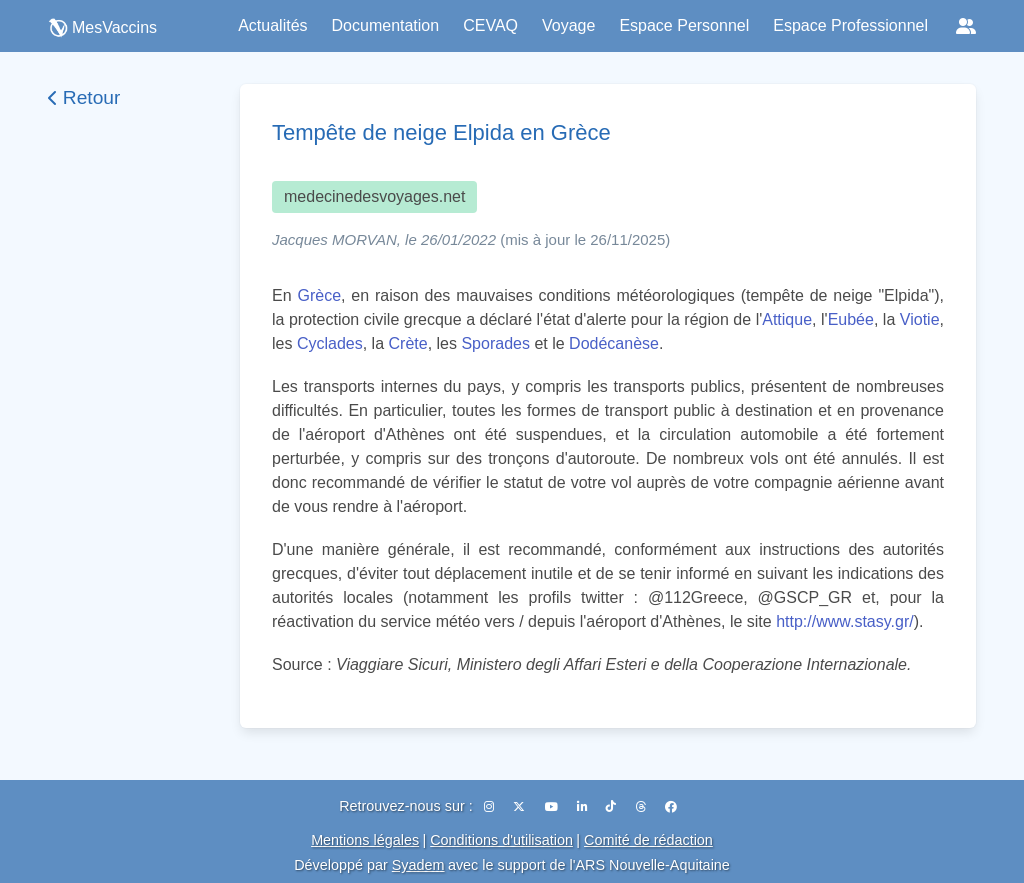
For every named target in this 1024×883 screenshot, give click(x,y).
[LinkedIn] (583, 807)
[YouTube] (553, 807)
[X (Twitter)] (520, 807)
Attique (787, 319)
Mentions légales (365, 840)
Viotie (920, 319)
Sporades (495, 343)
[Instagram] (490, 807)
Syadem (418, 865)
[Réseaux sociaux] (966, 26)
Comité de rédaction (648, 840)
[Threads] (642, 807)
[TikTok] (612, 807)
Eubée (851, 319)
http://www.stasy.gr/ (845, 621)
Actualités (272, 25)
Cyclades (330, 343)
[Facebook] (671, 807)
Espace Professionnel (850, 25)
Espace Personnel (684, 25)
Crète (408, 343)
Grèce (319, 295)
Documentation (386, 25)
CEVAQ (490, 25)
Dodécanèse (614, 343)
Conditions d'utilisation (501, 840)
